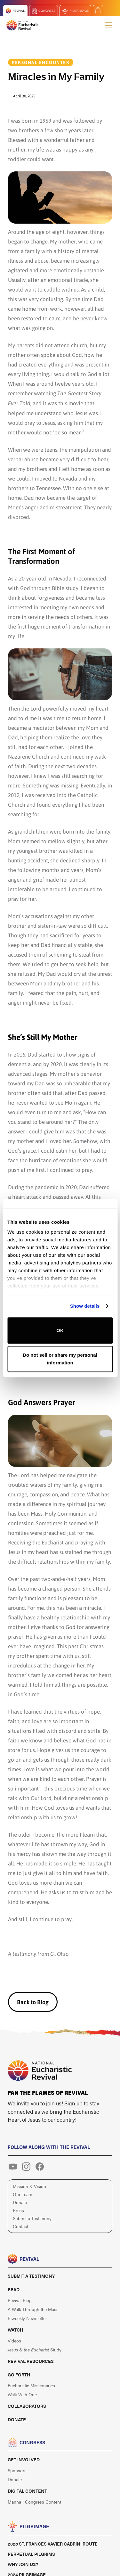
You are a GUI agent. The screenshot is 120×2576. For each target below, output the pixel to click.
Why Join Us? (23, 2564)
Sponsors (17, 2470)
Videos (14, 2340)
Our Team (22, 2194)
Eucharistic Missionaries (31, 2385)
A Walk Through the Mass (33, 2309)
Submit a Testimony (32, 2218)
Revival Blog (20, 2300)
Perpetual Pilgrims (31, 2554)
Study (34, 2349)
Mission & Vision (29, 2186)
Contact (20, 2226)
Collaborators (27, 2406)
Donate (20, 2202)
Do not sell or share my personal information (60, 1358)
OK (60, 1330)
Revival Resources (31, 2361)
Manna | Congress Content (34, 2501)
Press (18, 2210)
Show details (85, 1306)
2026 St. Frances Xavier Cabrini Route (53, 2543)
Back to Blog (33, 2002)
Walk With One (22, 2394)
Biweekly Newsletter (27, 2318)
